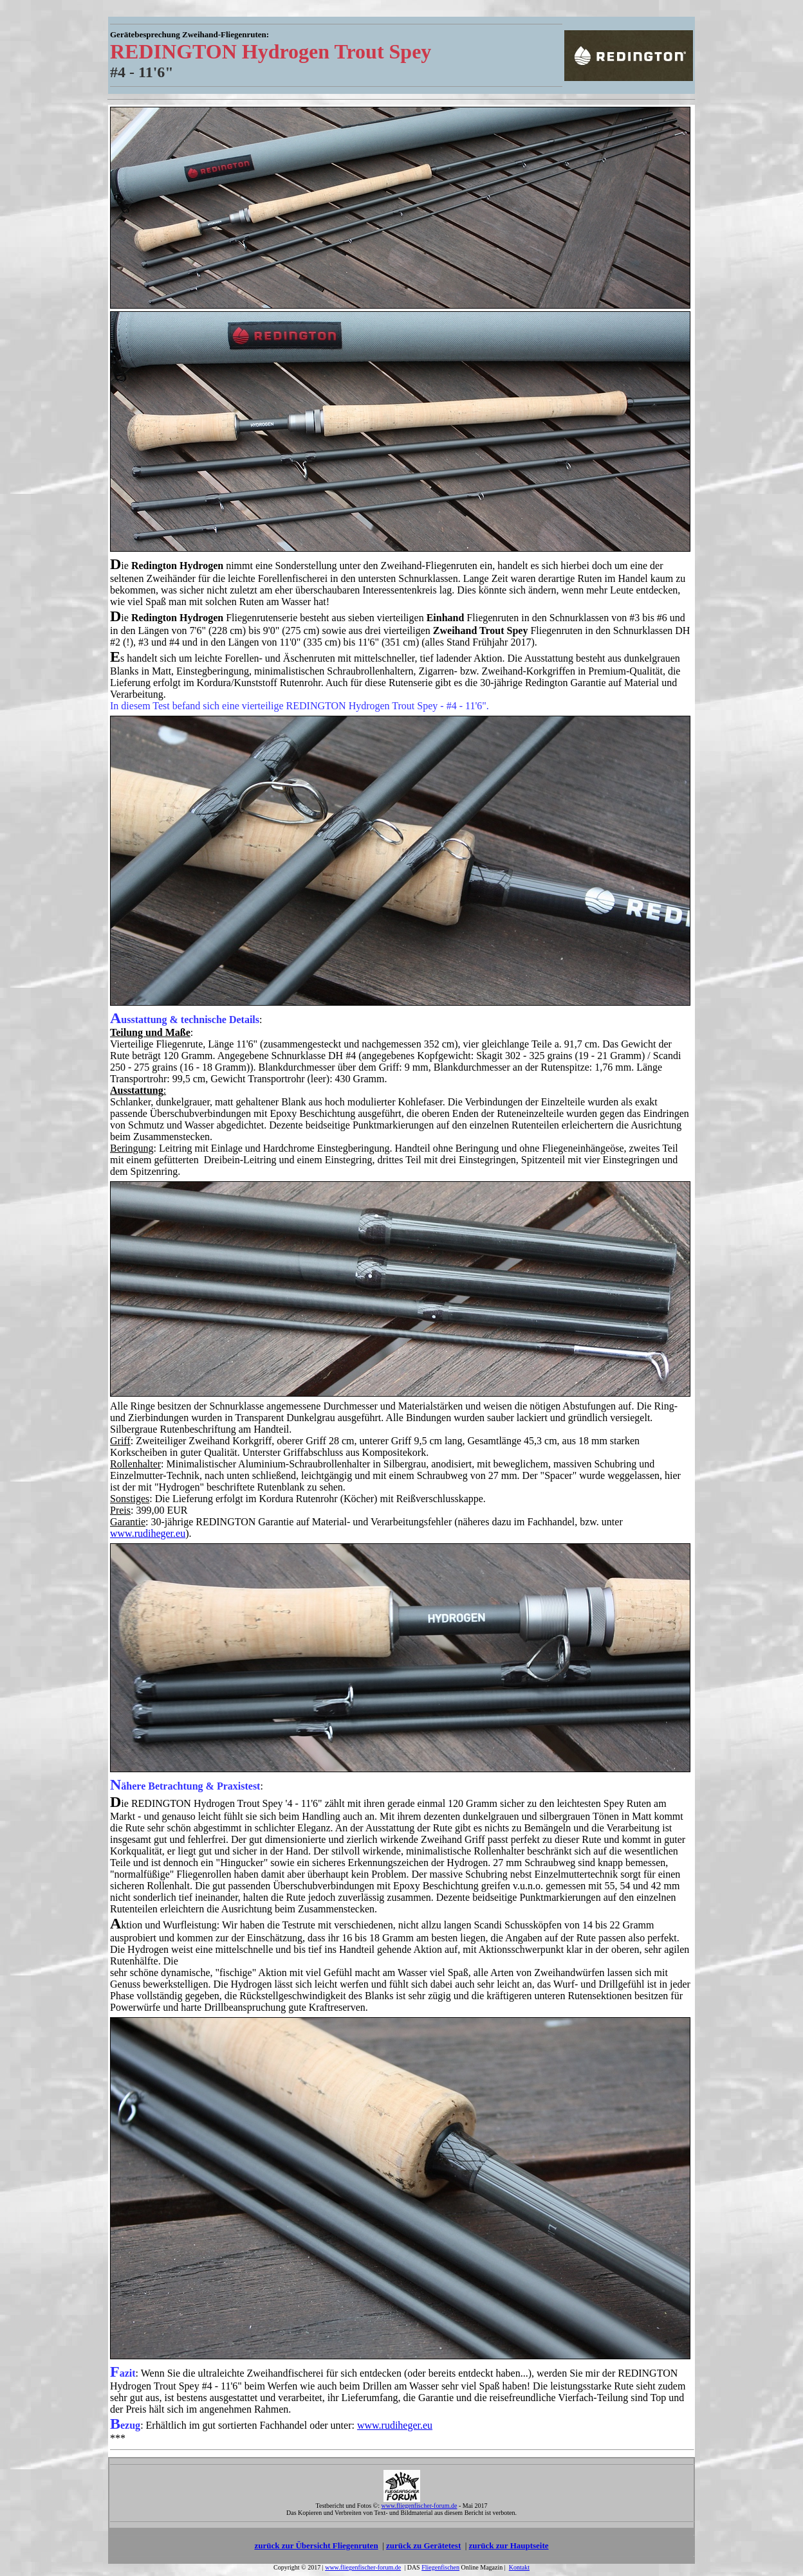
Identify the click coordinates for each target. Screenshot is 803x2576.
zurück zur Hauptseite (509, 2545)
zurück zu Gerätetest (423, 2545)
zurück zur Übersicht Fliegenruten (316, 2545)
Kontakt (519, 2567)
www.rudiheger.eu (147, 1533)
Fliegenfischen (440, 2567)
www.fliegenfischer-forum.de (363, 2567)
